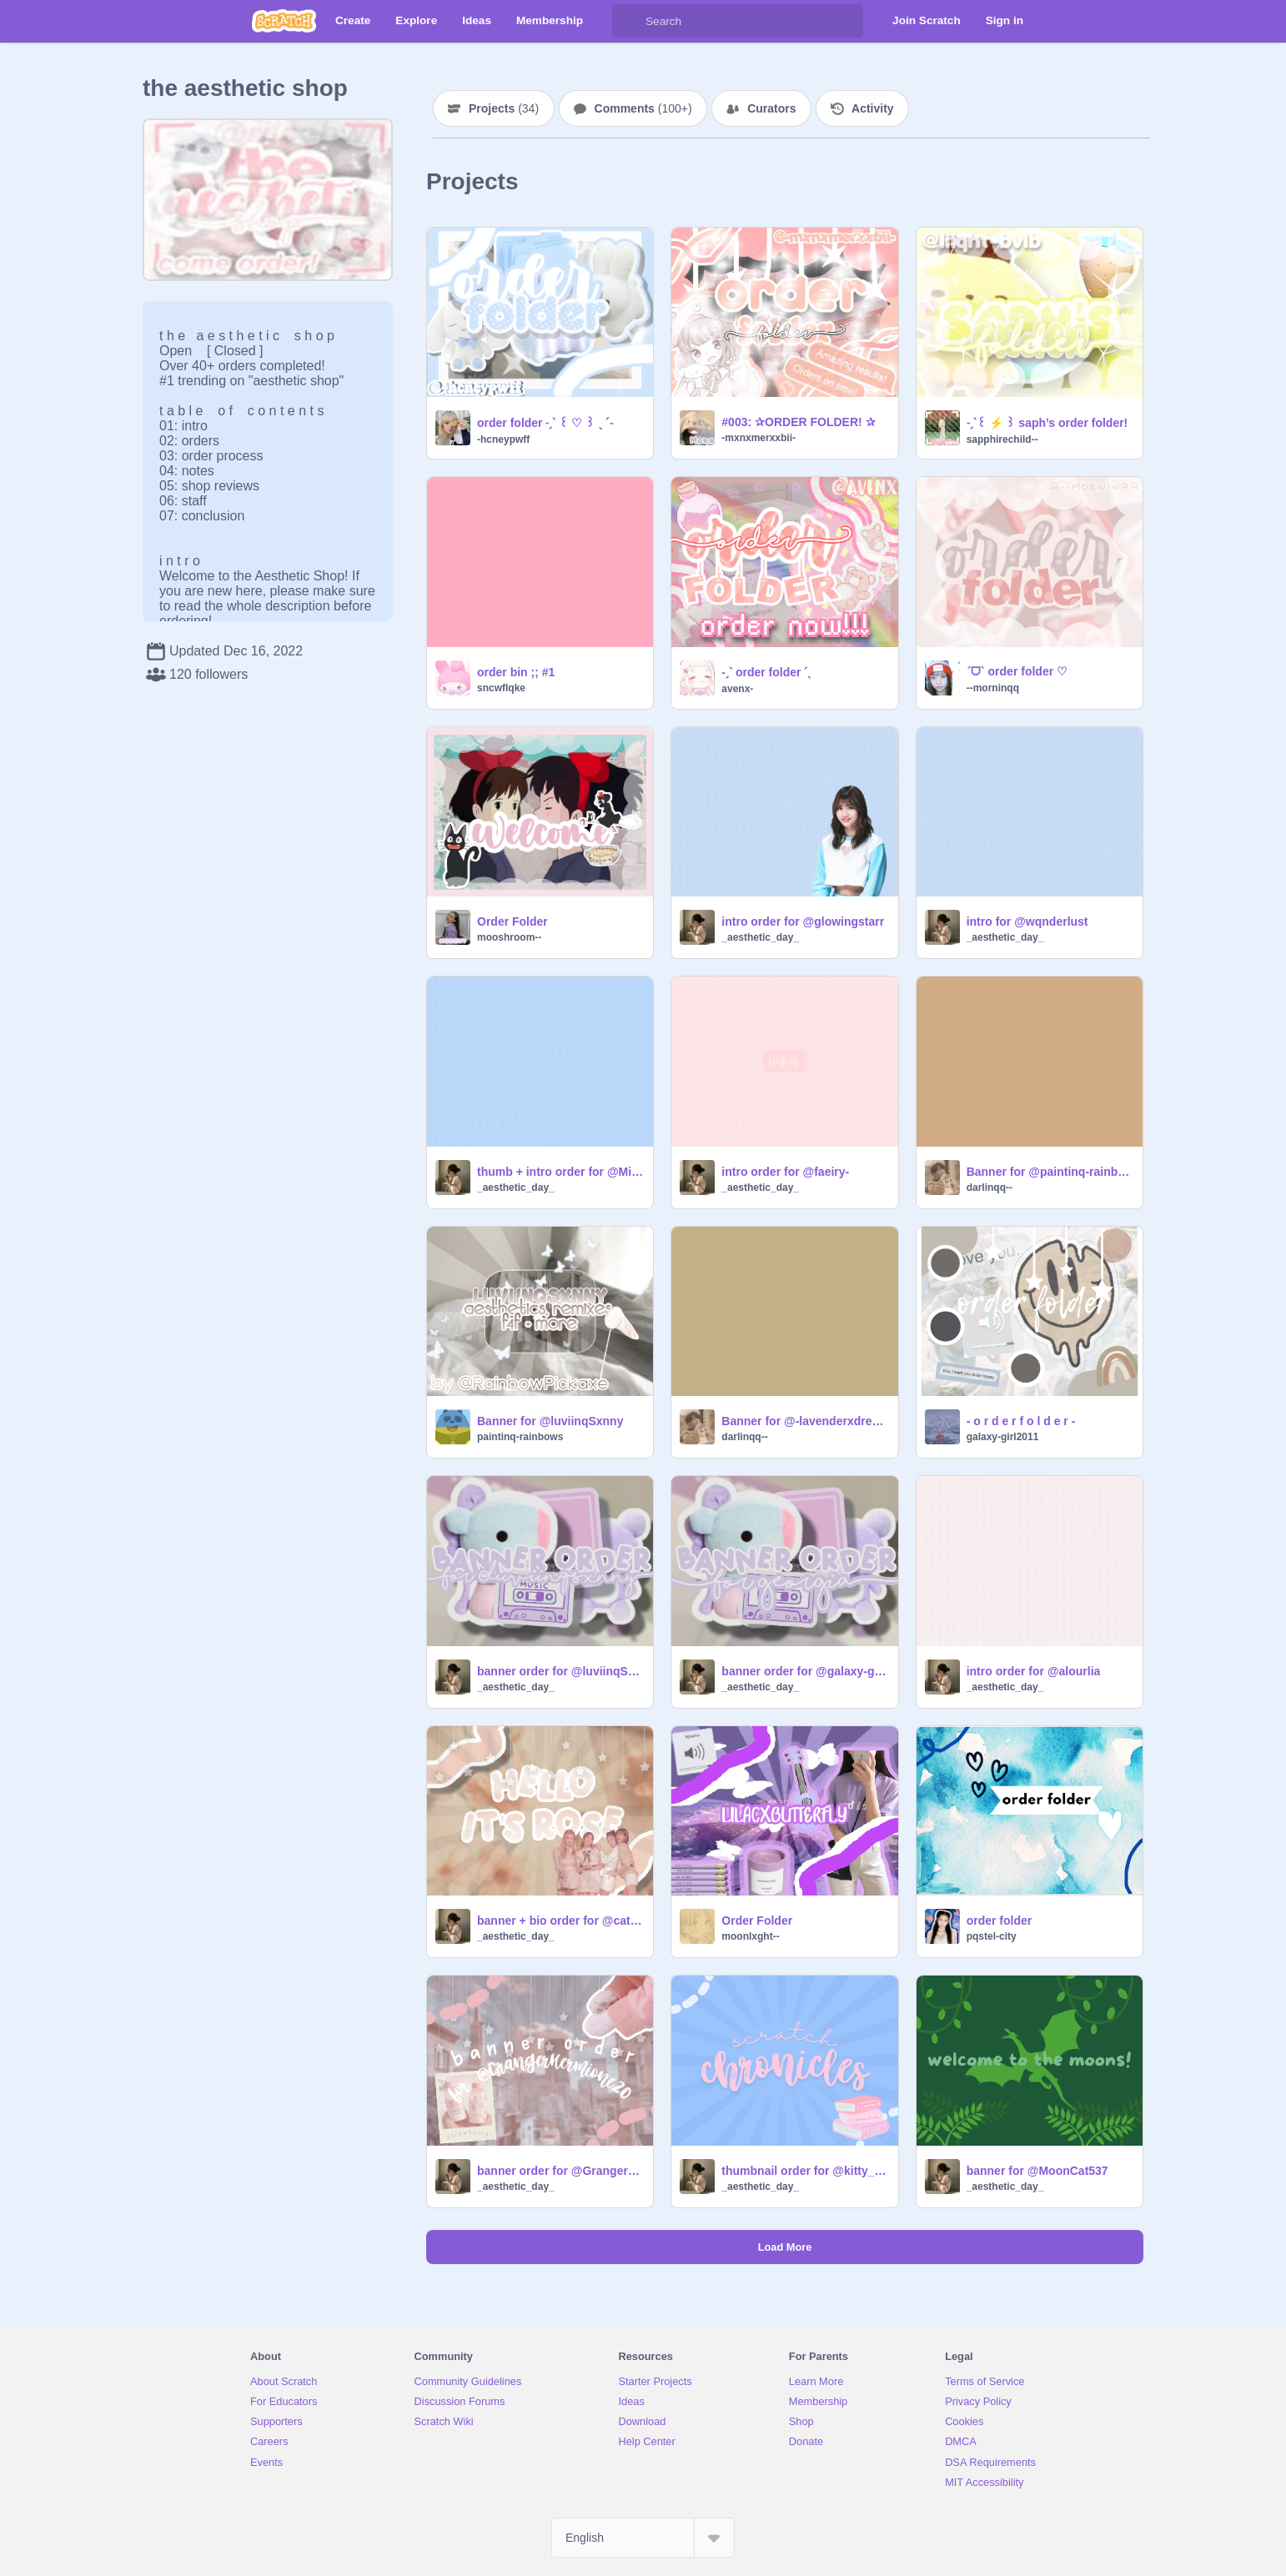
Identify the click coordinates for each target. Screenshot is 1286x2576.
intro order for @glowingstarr (802, 921)
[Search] (629, 21)
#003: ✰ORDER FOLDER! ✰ (798, 422)
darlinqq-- (989, 1187)
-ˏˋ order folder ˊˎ (766, 672)
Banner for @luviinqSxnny (550, 1421)
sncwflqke (501, 688)
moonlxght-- (750, 1936)
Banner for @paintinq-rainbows (1050, 1171)
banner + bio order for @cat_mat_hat (560, 1920)
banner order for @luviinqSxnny (560, 1671)
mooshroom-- (509, 937)
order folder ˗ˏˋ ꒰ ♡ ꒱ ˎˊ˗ (545, 422)
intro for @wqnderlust (1027, 921)
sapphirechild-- (1002, 439)
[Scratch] (284, 21)
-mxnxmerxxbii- (758, 438)
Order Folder (512, 921)
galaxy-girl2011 (1003, 1437)
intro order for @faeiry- (785, 1171)
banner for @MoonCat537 (1037, 2170)
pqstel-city (992, 1936)
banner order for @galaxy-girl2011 (804, 1671)
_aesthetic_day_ (760, 937)
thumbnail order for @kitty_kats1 (804, 2170)
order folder (999, 1920)
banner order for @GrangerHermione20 (560, 2170)
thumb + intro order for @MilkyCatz (560, 1171)
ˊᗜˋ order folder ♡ (1017, 671)
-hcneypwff (503, 439)
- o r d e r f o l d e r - (1021, 1421)
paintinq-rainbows (520, 1437)
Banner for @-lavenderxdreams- (804, 1421)
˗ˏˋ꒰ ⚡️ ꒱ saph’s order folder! (1047, 422)
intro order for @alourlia (1034, 1671)
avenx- (737, 689)
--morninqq (993, 688)
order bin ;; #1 (516, 672)
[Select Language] (643, 2538)
